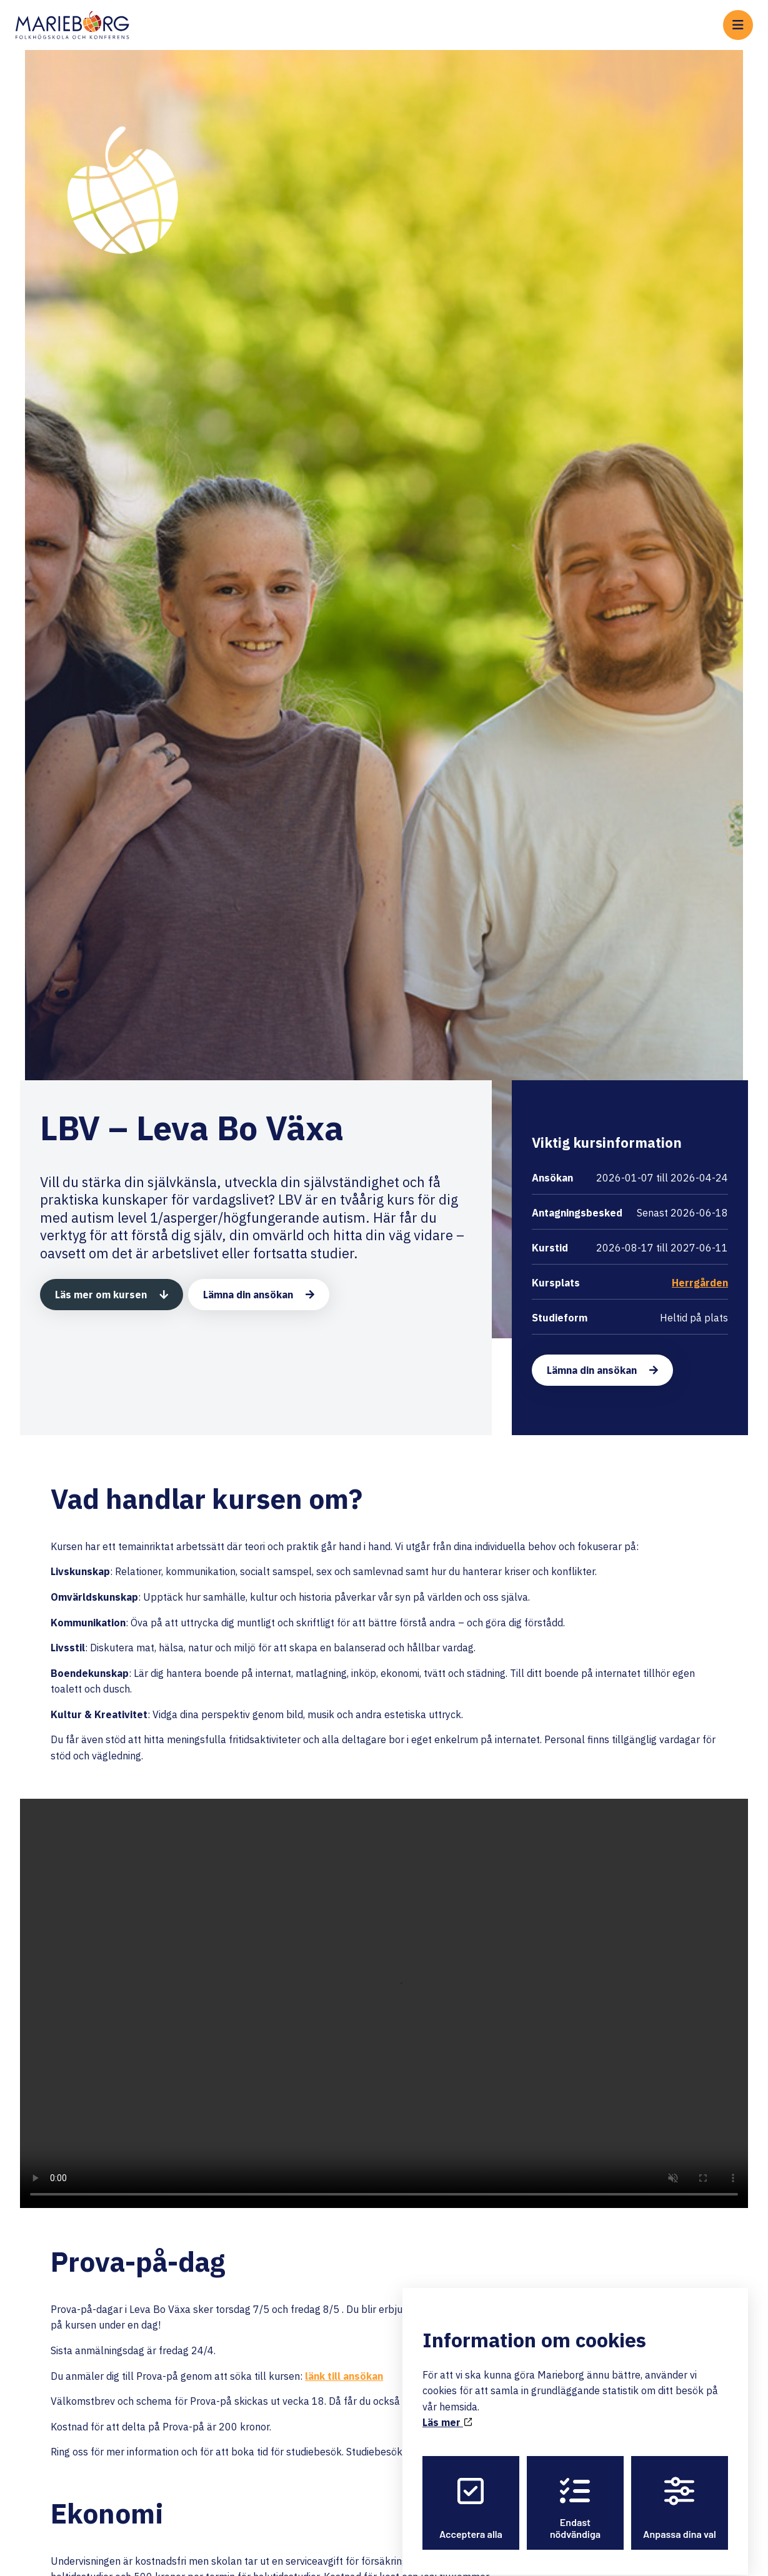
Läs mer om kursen (101, 1294)
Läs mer (447, 2412)
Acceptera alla (470, 2497)
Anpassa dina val (679, 2497)
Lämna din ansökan (248, 1294)
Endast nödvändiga (575, 2497)
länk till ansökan (344, 2376)
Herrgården (700, 1282)
